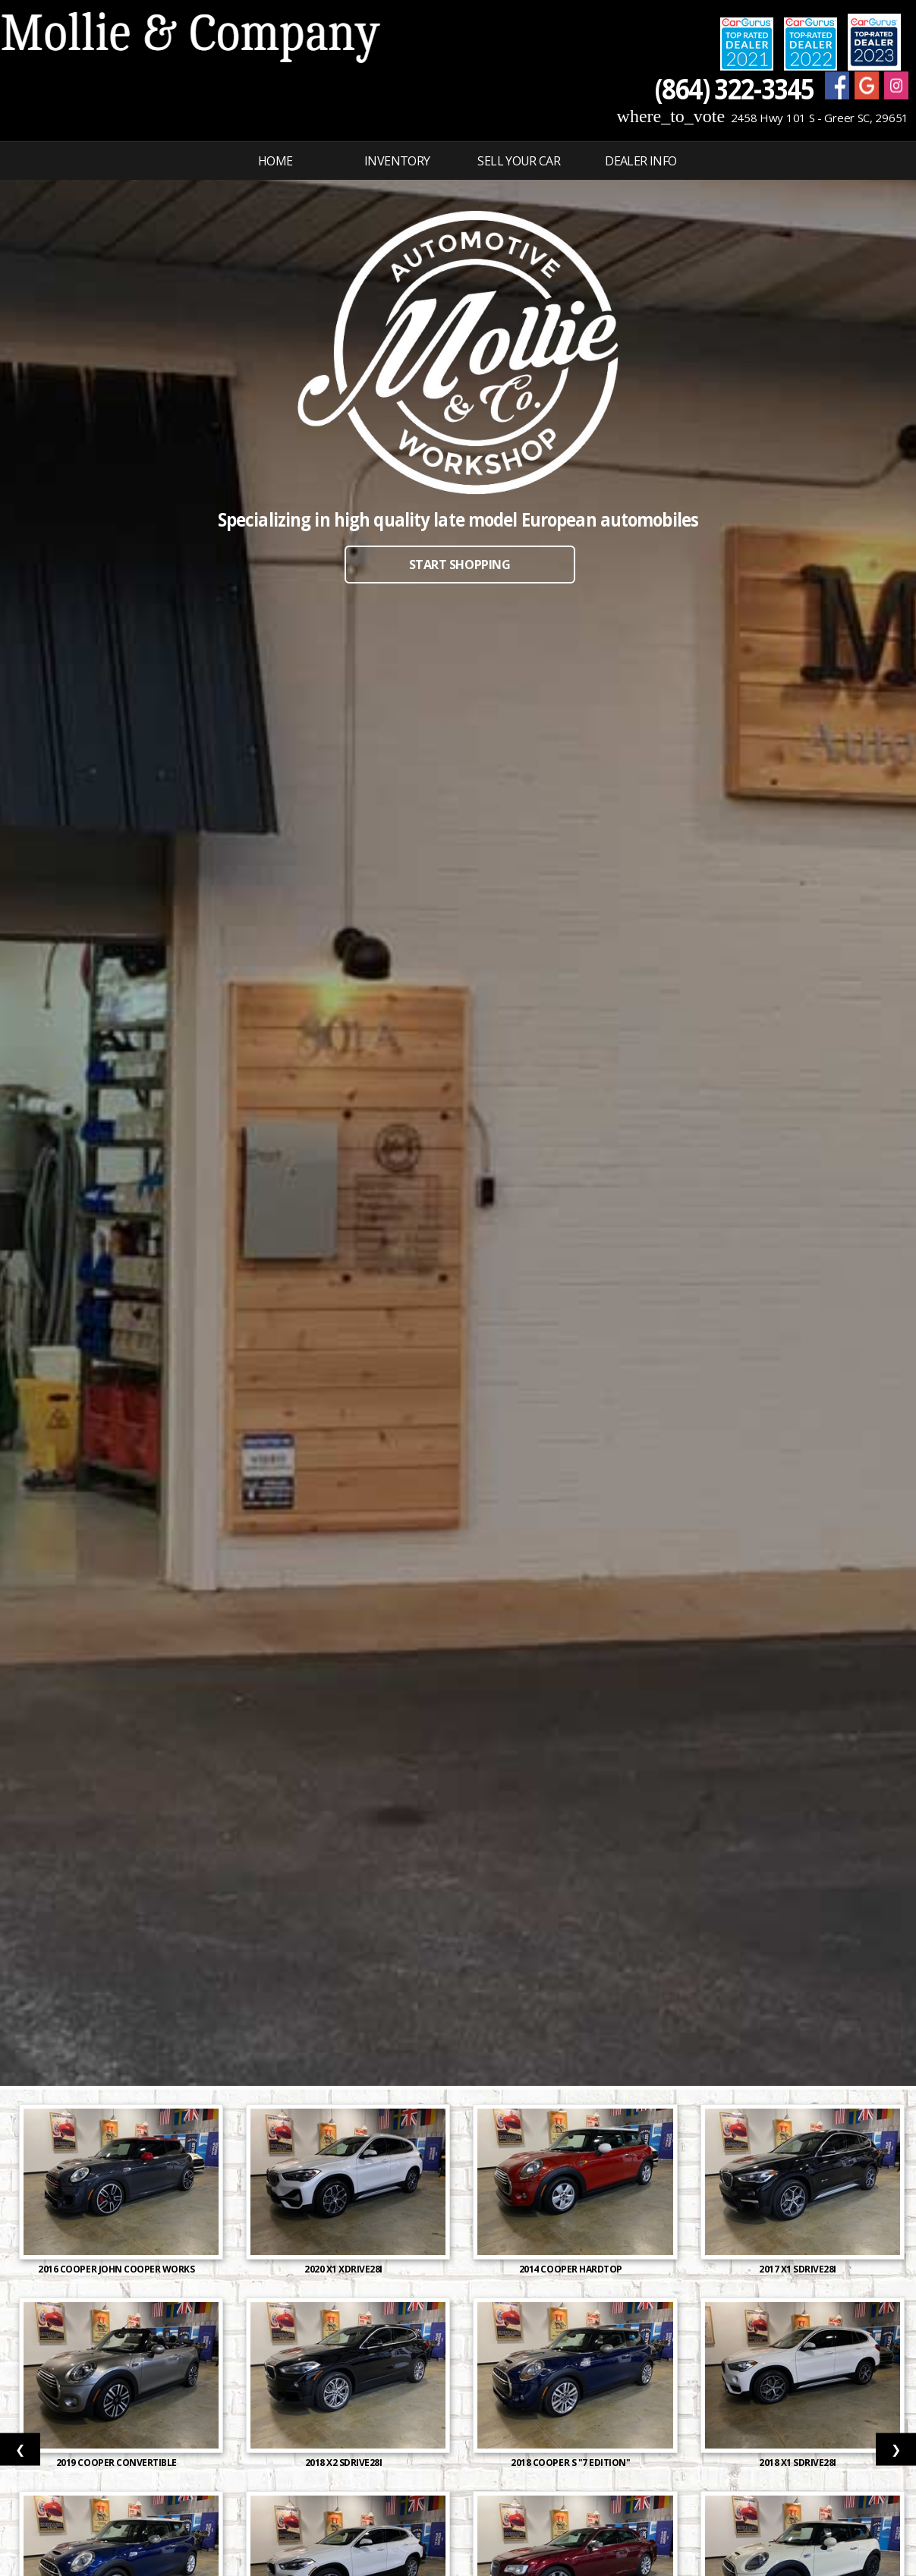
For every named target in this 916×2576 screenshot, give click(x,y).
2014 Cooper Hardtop (571, 2269)
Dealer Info (640, 161)
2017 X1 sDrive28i (798, 2269)
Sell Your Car (518, 161)
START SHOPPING (459, 564)
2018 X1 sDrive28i (798, 2462)
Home (275, 161)
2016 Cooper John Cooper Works (117, 2269)
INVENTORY (397, 161)
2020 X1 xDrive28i (344, 2269)
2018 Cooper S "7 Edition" (571, 2462)
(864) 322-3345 (734, 88)
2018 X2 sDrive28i (344, 2462)
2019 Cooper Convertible (117, 2462)
